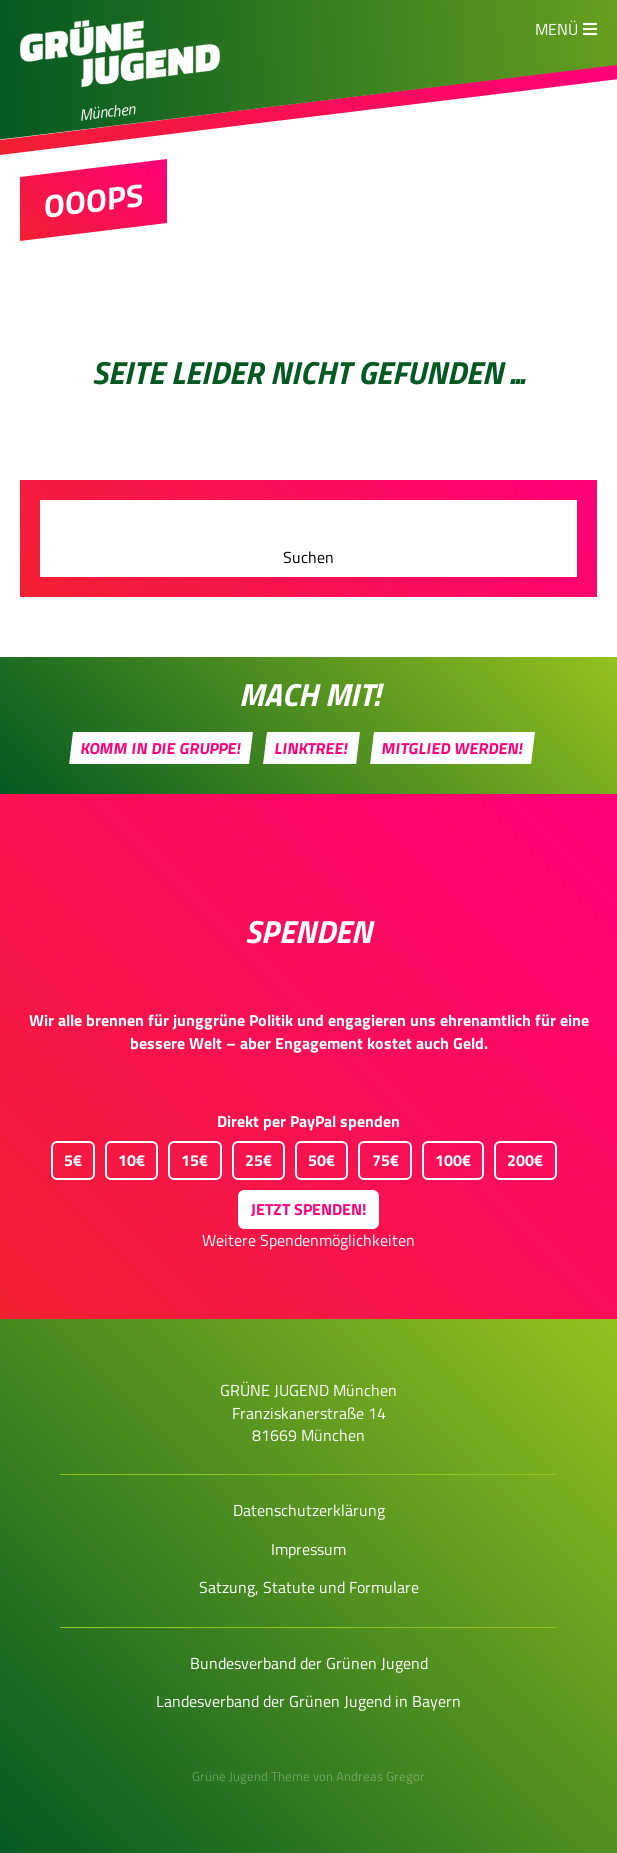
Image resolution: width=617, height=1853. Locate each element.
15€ (188, 1156)
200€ (518, 1156)
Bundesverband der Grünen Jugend (309, 1663)
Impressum (308, 1549)
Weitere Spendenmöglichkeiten (308, 1240)
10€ (125, 1156)
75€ (378, 1156)
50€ (315, 1156)
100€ (446, 1156)
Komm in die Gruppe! (160, 748)
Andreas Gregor (380, 1776)
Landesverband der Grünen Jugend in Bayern (308, 1701)
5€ (66, 1156)
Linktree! (311, 748)
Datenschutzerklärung (309, 1510)
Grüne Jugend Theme (251, 1776)
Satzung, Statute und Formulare (309, 1587)
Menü (556, 29)
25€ (252, 1156)
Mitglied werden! (452, 748)
